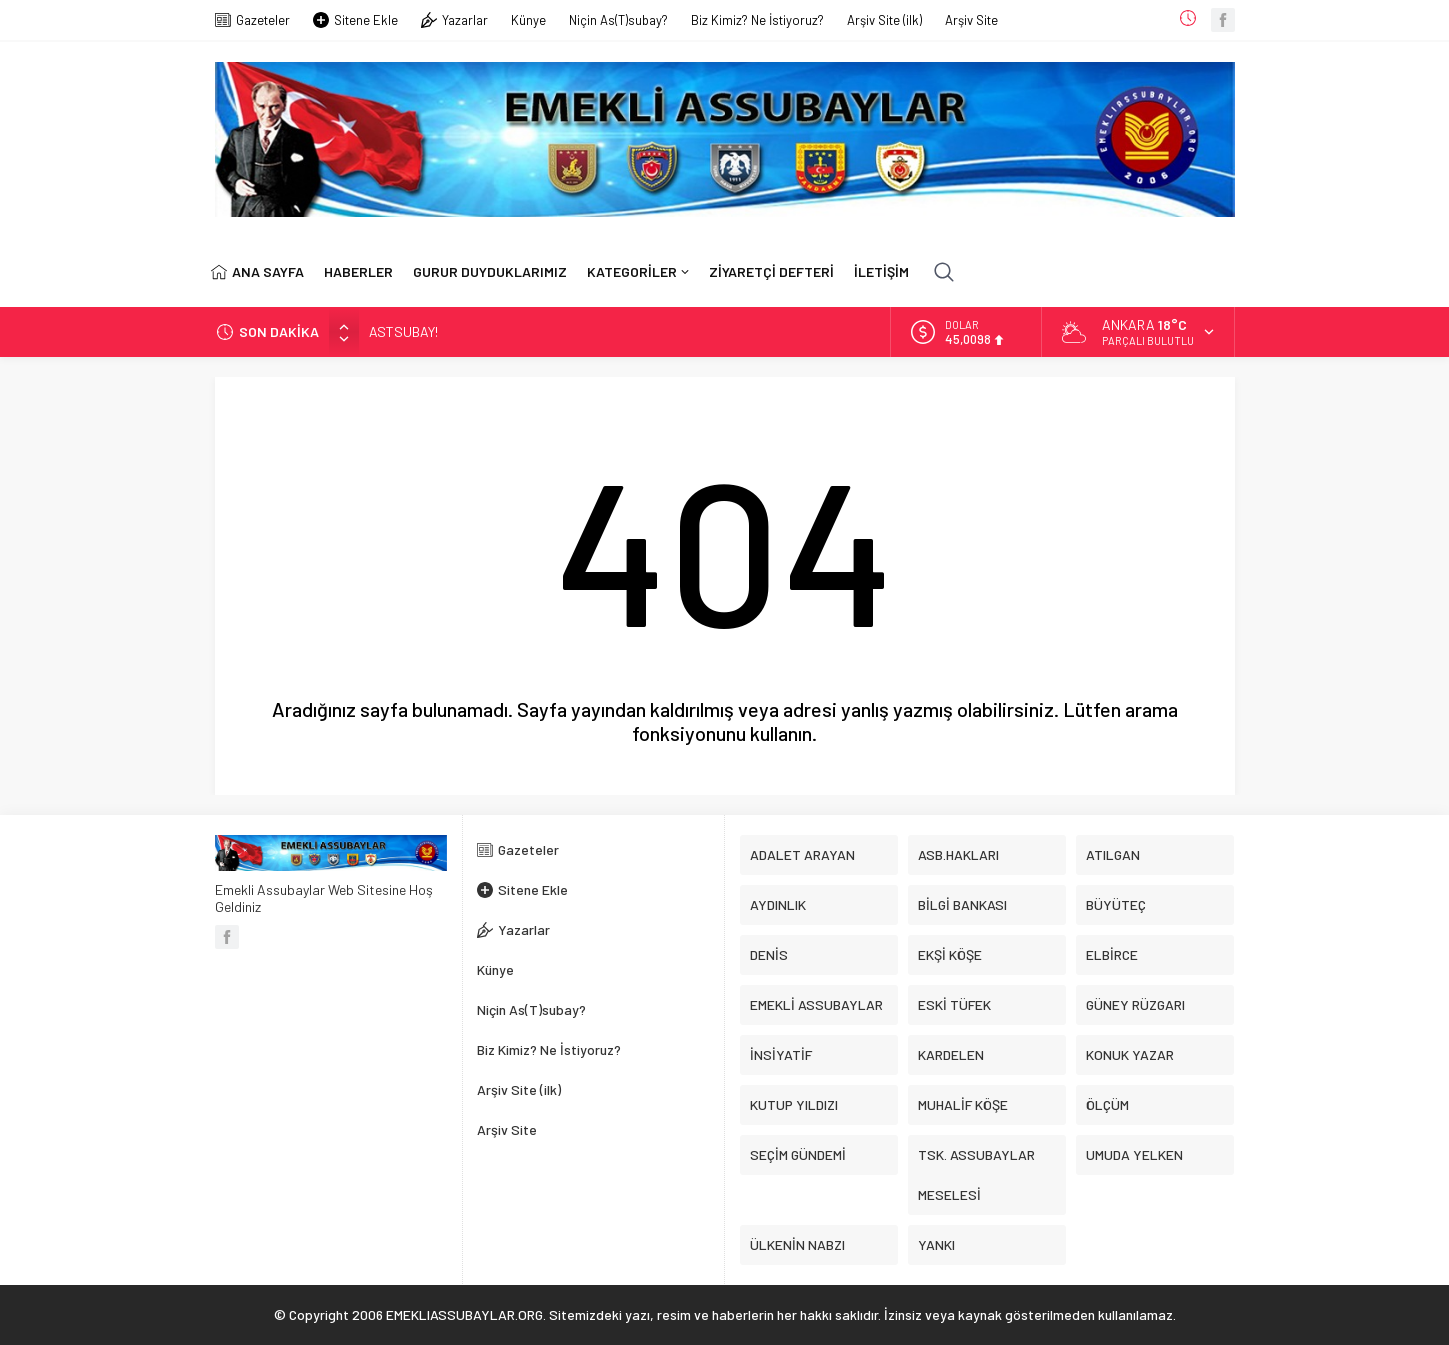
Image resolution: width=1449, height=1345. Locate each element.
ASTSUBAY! (403, 331)
